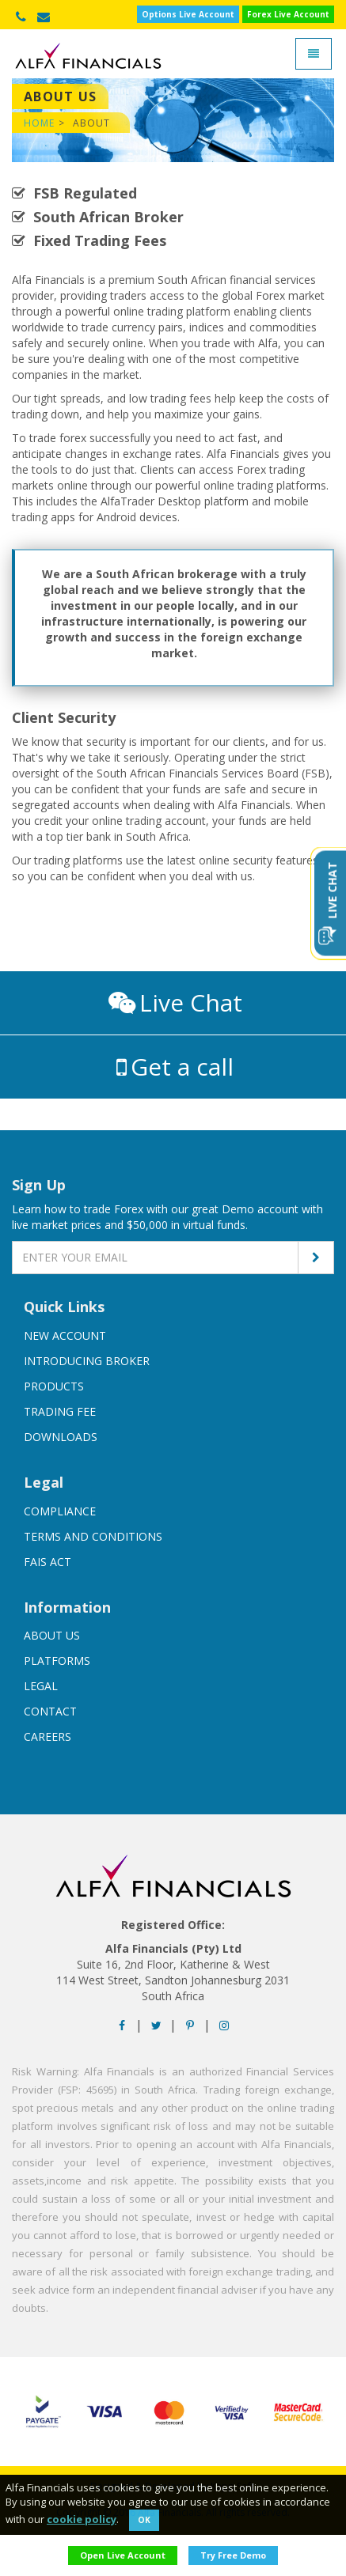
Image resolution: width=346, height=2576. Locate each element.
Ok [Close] (144, 2519)
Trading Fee (60, 1411)
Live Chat (175, 1002)
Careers (47, 1736)
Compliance (60, 1511)
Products (54, 1386)
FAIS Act (47, 1561)
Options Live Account (188, 14)
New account (65, 1335)
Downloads (60, 1436)
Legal (41, 1685)
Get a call (175, 1066)
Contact (50, 1711)
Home (39, 123)
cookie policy (81, 2519)
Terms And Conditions (93, 1536)
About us (52, 1635)
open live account (122, 2555)
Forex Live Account (288, 14)
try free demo (233, 2555)
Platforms (57, 1660)
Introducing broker (87, 1360)
